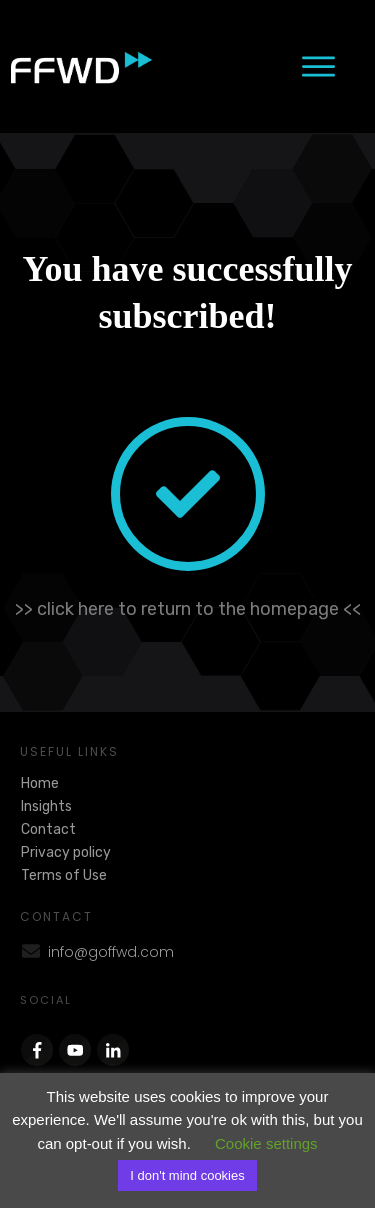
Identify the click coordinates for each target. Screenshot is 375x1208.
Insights (46, 806)
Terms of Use (64, 875)
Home (40, 783)
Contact (48, 829)
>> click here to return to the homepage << (188, 609)
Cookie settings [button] (266, 1143)
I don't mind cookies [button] (187, 1175)
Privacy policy (66, 852)
